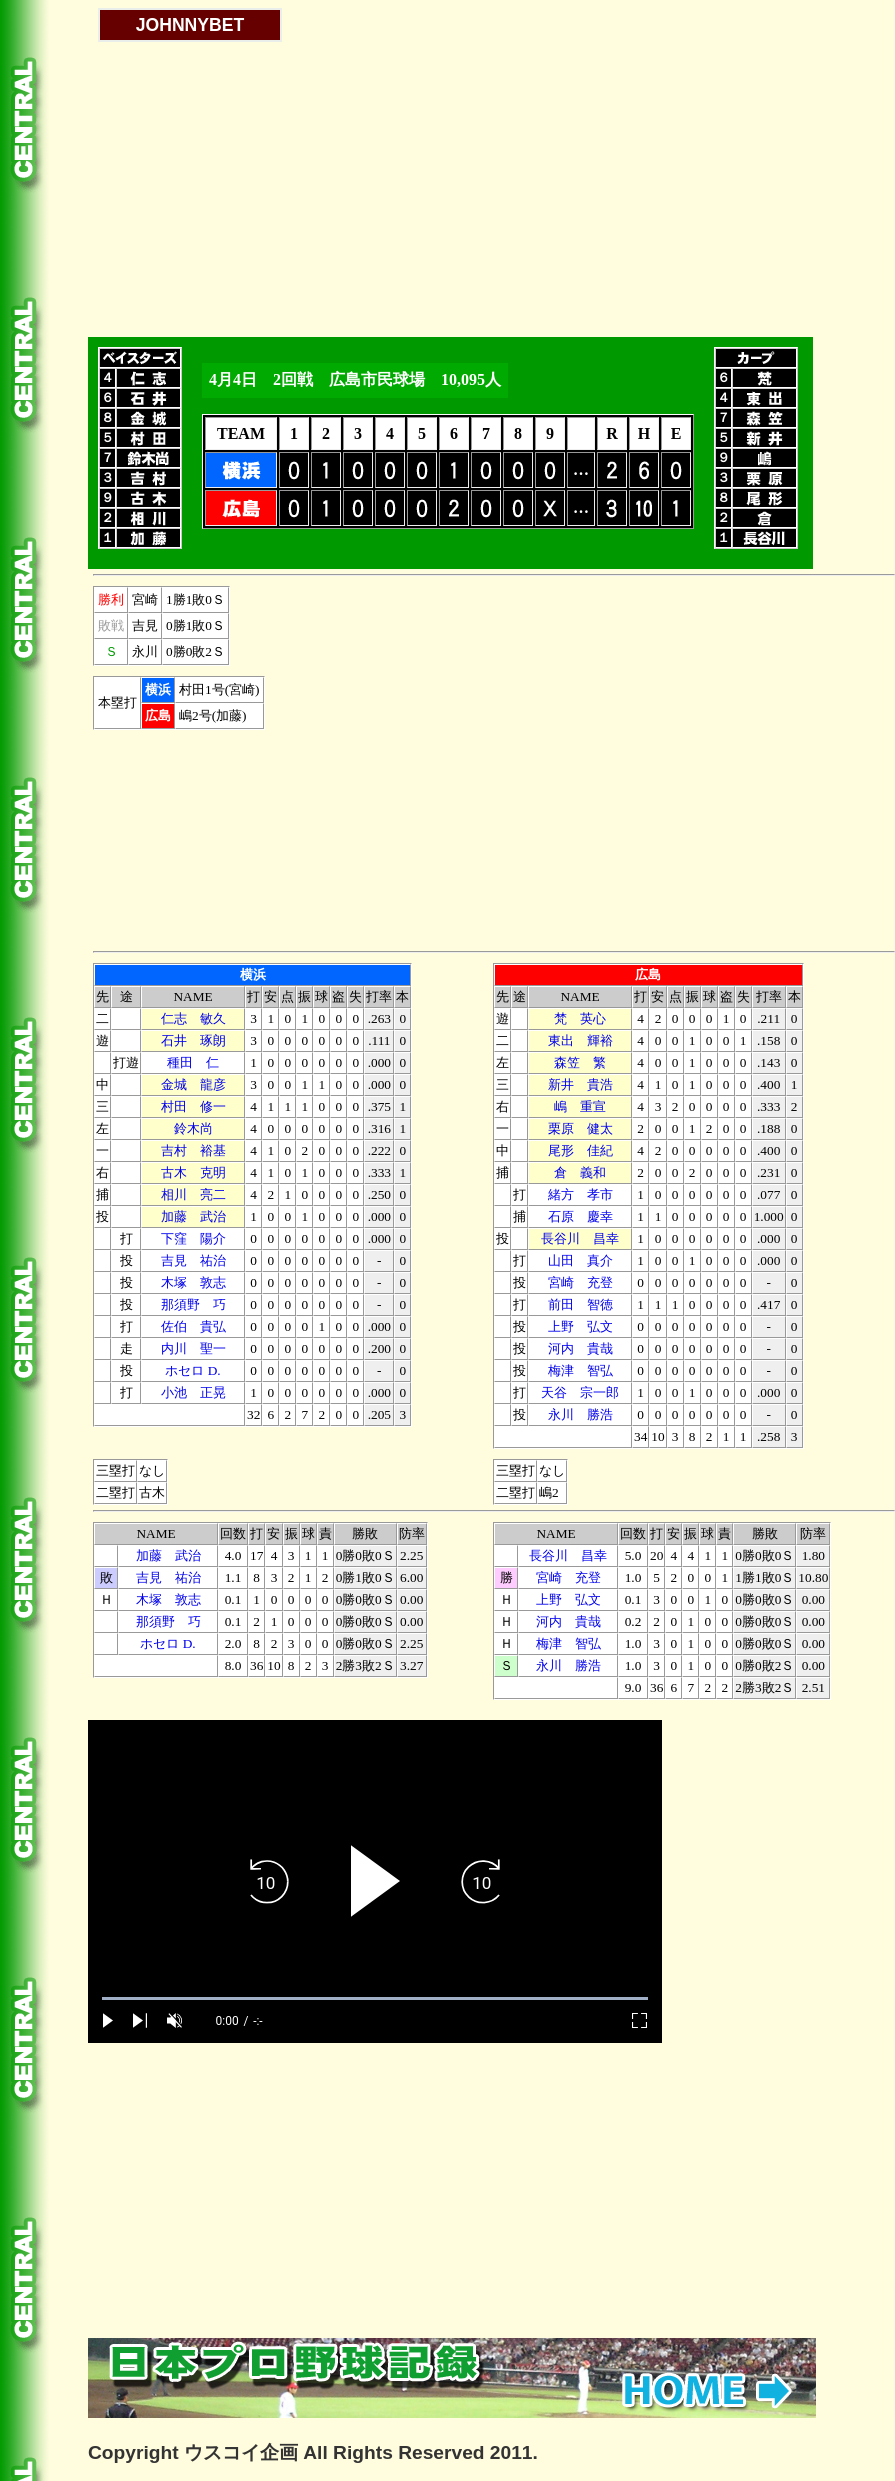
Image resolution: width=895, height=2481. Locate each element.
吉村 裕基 (193, 1150)
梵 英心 (580, 1018)
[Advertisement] (375, 182)
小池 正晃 (193, 1392)
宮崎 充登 (580, 1282)
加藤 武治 (193, 1216)
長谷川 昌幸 (580, 1238)
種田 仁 (193, 1062)
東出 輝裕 (580, 1040)
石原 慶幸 (580, 1216)
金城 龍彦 (193, 1084)
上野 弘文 (580, 1326)
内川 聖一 (193, 1348)
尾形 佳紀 (580, 1150)
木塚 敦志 (193, 1282)
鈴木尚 (193, 1128)
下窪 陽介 (193, 1238)
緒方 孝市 (580, 1194)
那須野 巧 (193, 1304)
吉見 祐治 (193, 1260)
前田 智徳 (580, 1304)
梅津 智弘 (580, 1370)
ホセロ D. (192, 1370)
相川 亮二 (193, 1194)
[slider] (375, 1998)
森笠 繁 (580, 1062)
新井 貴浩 (580, 1084)
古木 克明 (193, 1172)
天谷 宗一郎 (580, 1392)
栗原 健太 (580, 1128)
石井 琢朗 (193, 1040)
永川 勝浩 (580, 1414)
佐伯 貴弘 (193, 1326)
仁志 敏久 (193, 1018)
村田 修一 (193, 1106)
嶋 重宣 (580, 1106)
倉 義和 (580, 1172)
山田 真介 (580, 1260)
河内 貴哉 (580, 1348)
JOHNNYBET (190, 25)
